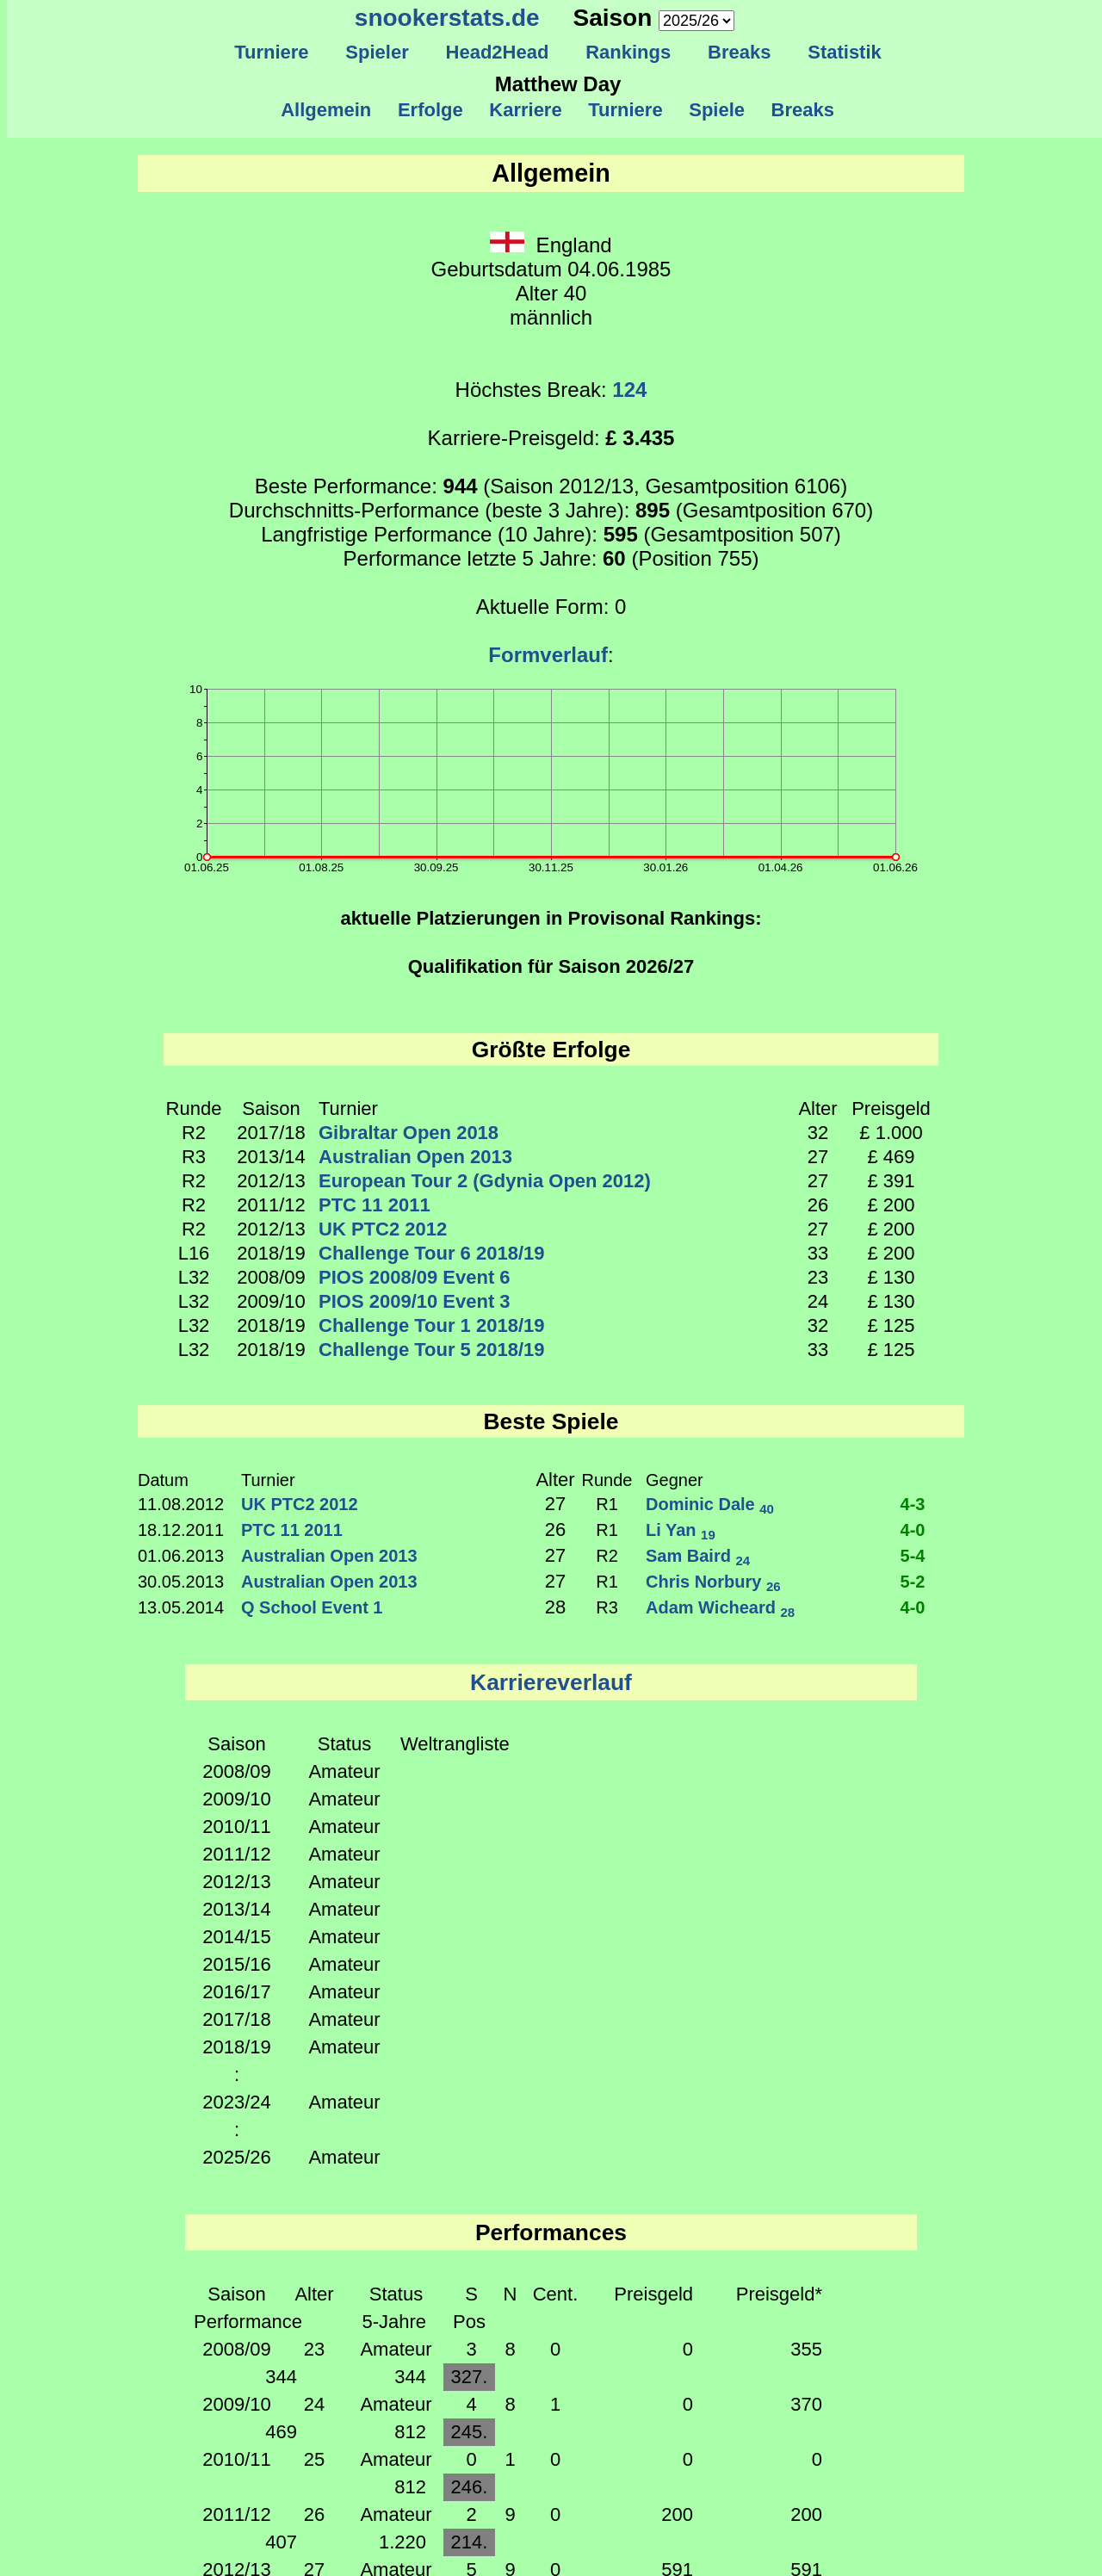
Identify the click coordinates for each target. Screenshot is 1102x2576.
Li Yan (680, 1529)
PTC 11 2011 (374, 1205)
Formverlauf (548, 654)
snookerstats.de (447, 17)
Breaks (739, 52)
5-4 (913, 1555)
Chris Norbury (713, 1581)
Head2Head (497, 52)
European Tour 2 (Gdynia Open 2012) (485, 1181)
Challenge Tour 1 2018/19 (431, 1325)
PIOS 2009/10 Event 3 (415, 1301)
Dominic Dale (710, 1504)
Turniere (272, 52)
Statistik (844, 52)
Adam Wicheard (720, 1607)
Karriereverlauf (551, 1682)
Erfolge (430, 110)
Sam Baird (698, 1555)
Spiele (716, 110)
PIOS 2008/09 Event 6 (415, 1277)
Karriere (526, 110)
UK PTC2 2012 (383, 1229)
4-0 (913, 1529)
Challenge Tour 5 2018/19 (431, 1349)
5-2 (913, 1581)
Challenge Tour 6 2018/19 (431, 1253)
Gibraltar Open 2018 (408, 1132)
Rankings (628, 52)
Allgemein (326, 110)
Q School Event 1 (311, 1607)
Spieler (377, 52)
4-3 (913, 1504)
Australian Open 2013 (415, 1156)
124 (629, 389)
